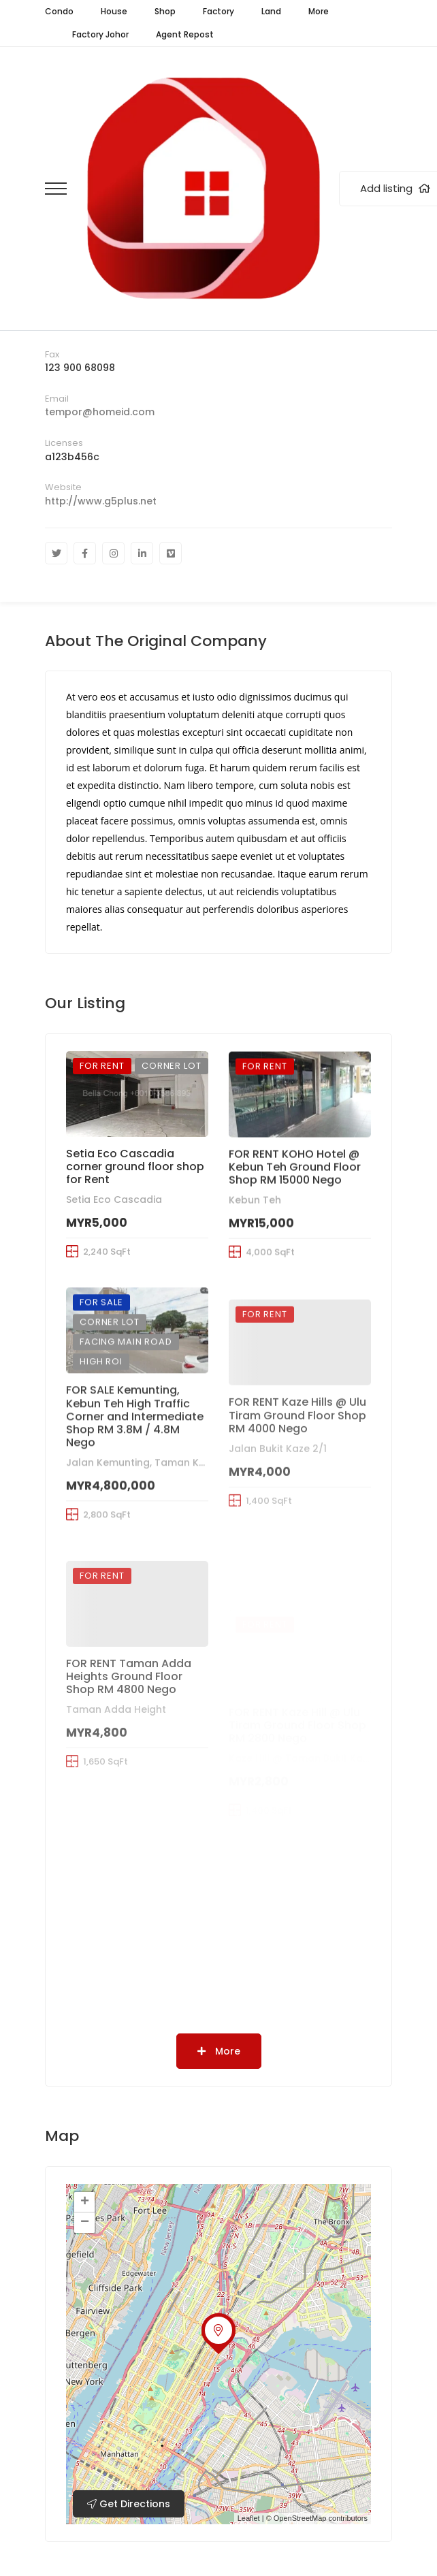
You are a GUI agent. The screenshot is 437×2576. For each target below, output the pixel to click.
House (114, 11)
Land (271, 11)
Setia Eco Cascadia (114, 1225)
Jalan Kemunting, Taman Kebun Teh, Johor (172, 1525)
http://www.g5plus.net (101, 501)
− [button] (84, 2222)
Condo (59, 11)
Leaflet (249, 2518)
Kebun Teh (255, 1243)
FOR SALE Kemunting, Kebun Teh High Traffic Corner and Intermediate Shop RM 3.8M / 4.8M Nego (135, 1479)
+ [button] (84, 2202)
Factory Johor (100, 34)
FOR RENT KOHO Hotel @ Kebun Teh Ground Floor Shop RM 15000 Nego (295, 1209)
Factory (218, 11)
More (318, 11)
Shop (165, 11)
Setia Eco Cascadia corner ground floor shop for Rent (135, 1192)
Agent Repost (185, 34)
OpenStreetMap (300, 2518)
